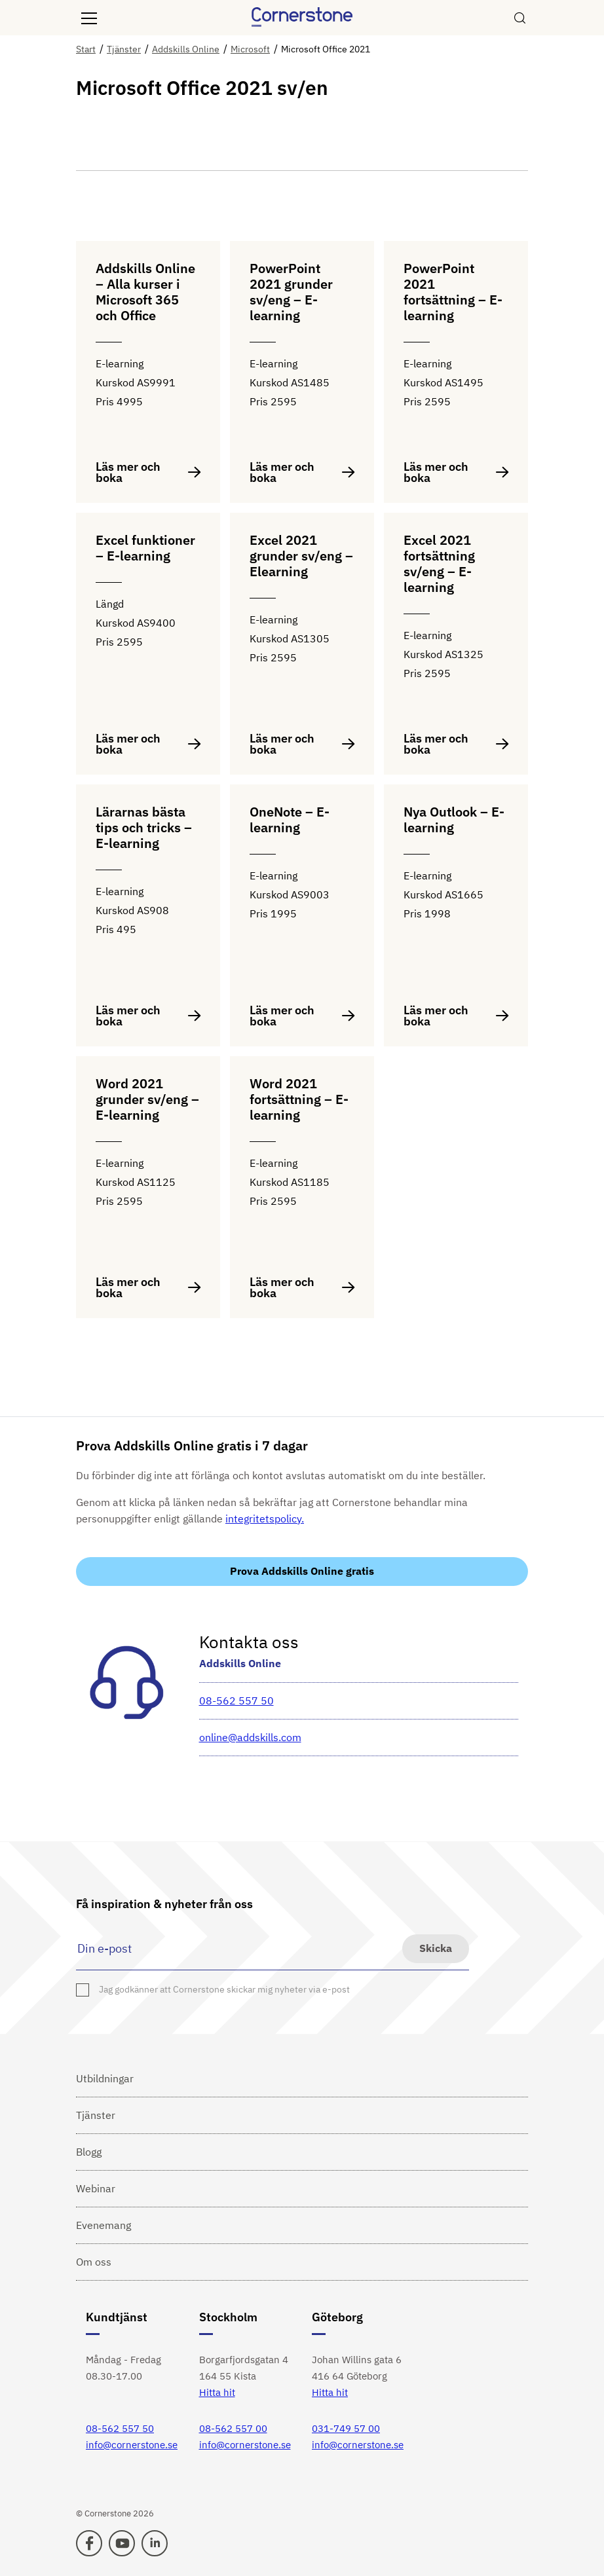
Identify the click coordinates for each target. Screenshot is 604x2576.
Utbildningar (105, 2078)
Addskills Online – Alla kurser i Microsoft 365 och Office (145, 292)
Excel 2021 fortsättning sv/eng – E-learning (439, 564)
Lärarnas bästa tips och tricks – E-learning (144, 828)
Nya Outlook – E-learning (454, 820)
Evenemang (103, 2225)
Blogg (89, 2151)
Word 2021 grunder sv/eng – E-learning (147, 1100)
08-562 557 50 (236, 1700)
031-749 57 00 (346, 2428)
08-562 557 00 (233, 2428)
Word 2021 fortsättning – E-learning (299, 1100)
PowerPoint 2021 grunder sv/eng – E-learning (291, 292)
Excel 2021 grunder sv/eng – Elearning (301, 556)
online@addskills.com (250, 1737)
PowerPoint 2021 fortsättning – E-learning (453, 292)
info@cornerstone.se (132, 2444)
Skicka (435, 1948)
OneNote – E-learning (290, 820)
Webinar (95, 2188)
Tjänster (95, 2115)
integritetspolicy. (264, 1518)
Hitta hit (217, 2392)
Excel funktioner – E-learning (145, 548)
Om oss (93, 2261)
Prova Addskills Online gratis (302, 1570)
